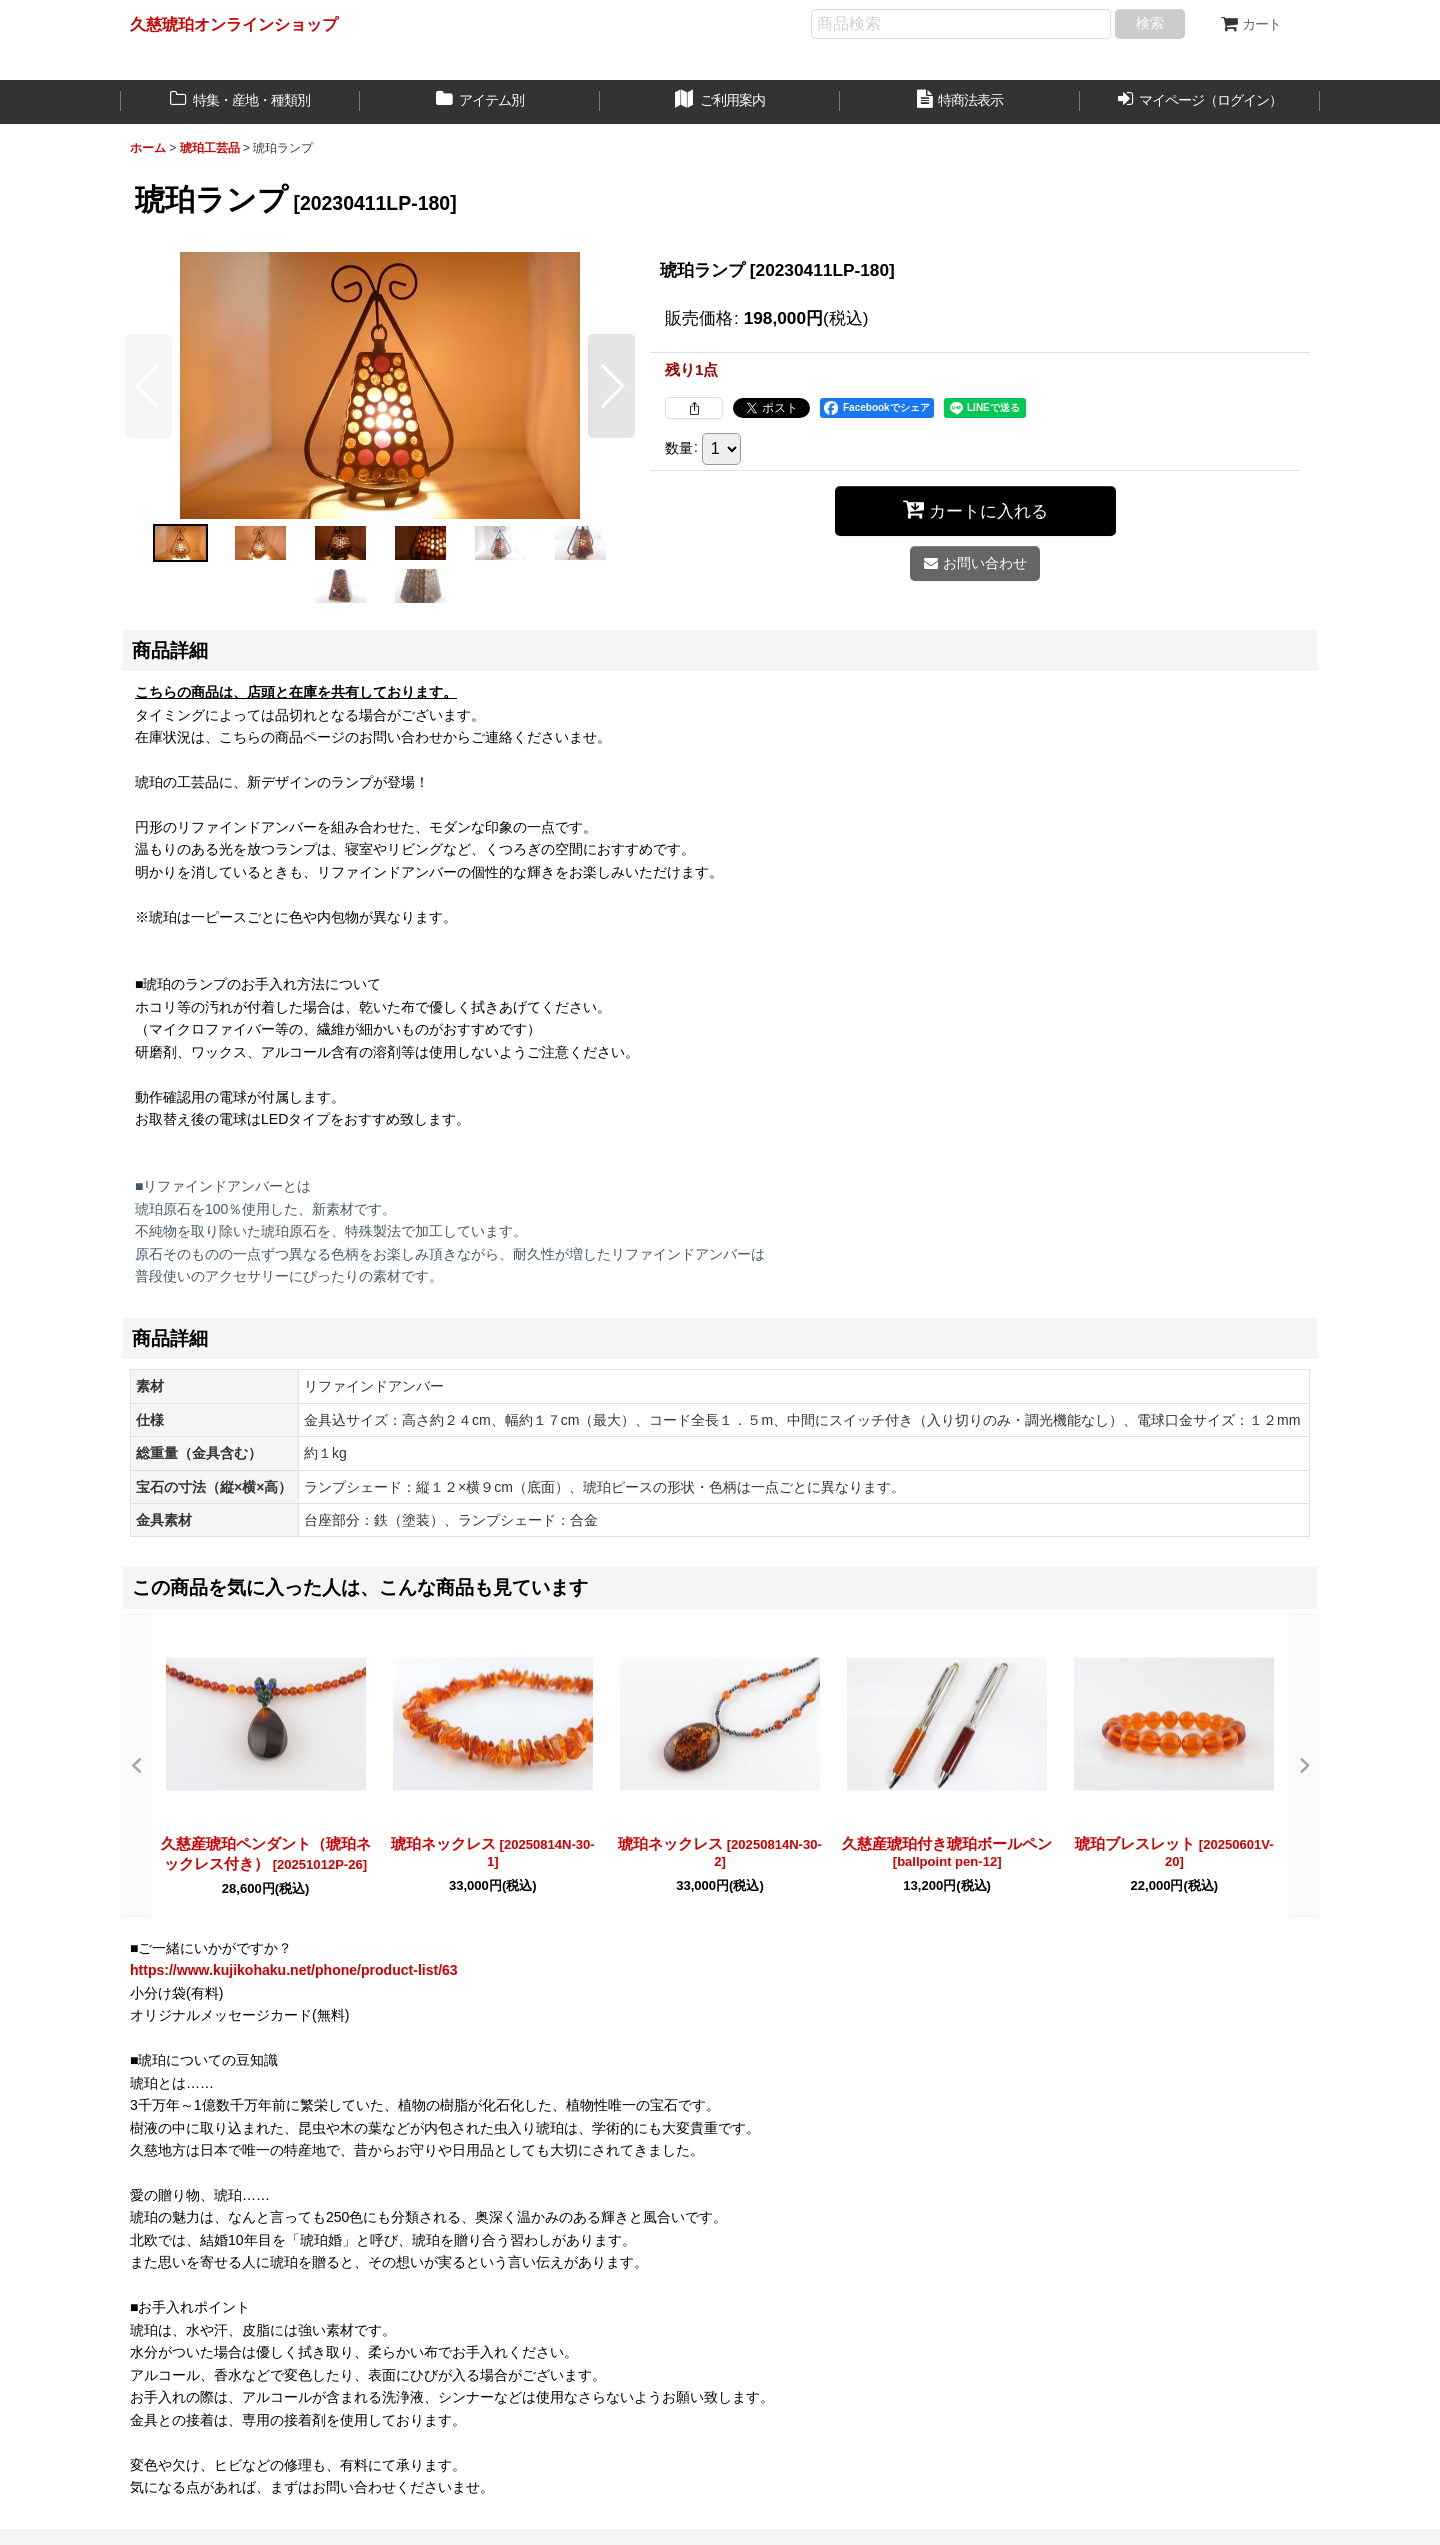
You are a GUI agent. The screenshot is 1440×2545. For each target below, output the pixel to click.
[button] (148, 386)
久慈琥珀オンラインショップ (234, 24)
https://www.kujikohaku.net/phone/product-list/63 (294, 1970)
